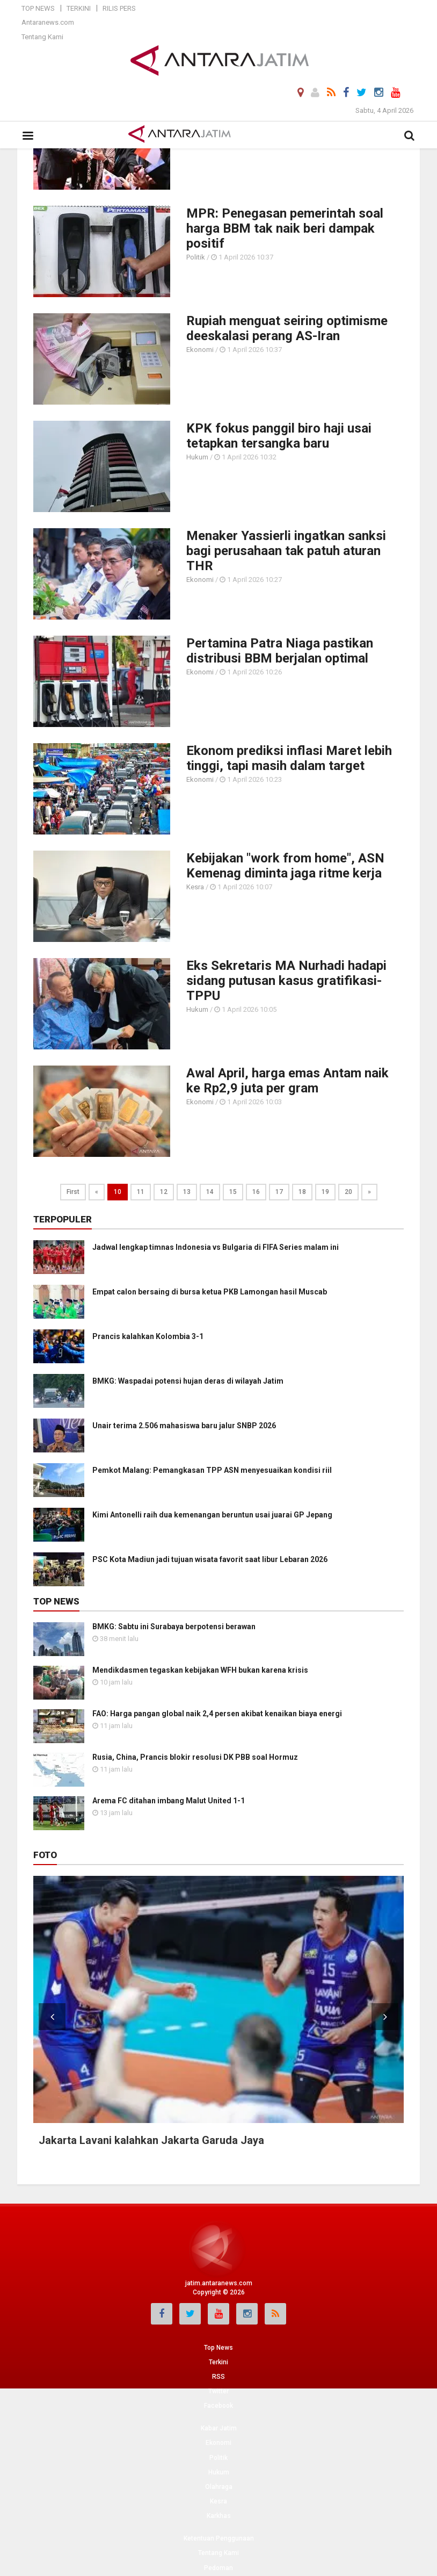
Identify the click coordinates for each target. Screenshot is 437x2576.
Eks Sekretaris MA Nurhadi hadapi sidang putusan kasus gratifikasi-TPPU (286, 980)
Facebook (218, 2405)
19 (325, 1192)
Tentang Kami (42, 37)
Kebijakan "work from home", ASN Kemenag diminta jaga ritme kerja (285, 866)
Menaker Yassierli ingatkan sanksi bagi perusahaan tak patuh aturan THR (286, 550)
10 (117, 1192)
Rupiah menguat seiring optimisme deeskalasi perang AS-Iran (287, 328)
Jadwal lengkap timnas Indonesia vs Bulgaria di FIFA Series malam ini (215, 1247)
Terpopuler (62, 1219)
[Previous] (97, 1192)
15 (233, 1192)
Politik (195, 257)
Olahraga (218, 2487)
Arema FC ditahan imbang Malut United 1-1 (168, 1800)
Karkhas (219, 2516)
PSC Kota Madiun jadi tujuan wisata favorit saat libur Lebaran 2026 (209, 1559)
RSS (218, 2376)
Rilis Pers (119, 8)
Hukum (197, 457)
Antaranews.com (47, 22)
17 (279, 1192)
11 (140, 1192)
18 (302, 1192)
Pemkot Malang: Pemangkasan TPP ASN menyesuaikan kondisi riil (212, 1470)
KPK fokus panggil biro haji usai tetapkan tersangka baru (279, 436)
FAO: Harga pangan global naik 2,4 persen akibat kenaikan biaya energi (217, 1713)
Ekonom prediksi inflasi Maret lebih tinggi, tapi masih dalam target (289, 758)
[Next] (369, 1192)
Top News (38, 8)
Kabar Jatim (219, 2428)
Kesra (195, 887)
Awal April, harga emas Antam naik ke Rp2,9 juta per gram (287, 1081)
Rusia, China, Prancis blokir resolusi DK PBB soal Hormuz (195, 1757)
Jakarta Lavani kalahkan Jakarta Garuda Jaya (151, 2140)
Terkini (79, 8)
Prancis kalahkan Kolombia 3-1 (147, 1336)
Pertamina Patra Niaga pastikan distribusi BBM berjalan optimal (279, 651)
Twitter (218, 2391)
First (73, 1192)
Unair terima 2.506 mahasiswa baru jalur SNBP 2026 (184, 1425)
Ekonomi (200, 350)
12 (163, 1192)
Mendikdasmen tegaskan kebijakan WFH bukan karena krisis (200, 1670)
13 (187, 1192)
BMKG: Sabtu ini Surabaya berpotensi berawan (174, 1626)
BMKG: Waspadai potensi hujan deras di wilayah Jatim (187, 1381)
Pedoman (218, 2568)
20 (348, 1192)
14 (210, 1192)
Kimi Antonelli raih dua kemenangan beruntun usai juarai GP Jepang (212, 1514)
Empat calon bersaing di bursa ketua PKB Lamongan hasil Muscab (209, 1291)
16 (256, 1192)
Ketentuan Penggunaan (219, 2538)
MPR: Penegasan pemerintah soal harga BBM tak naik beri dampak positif (284, 228)
